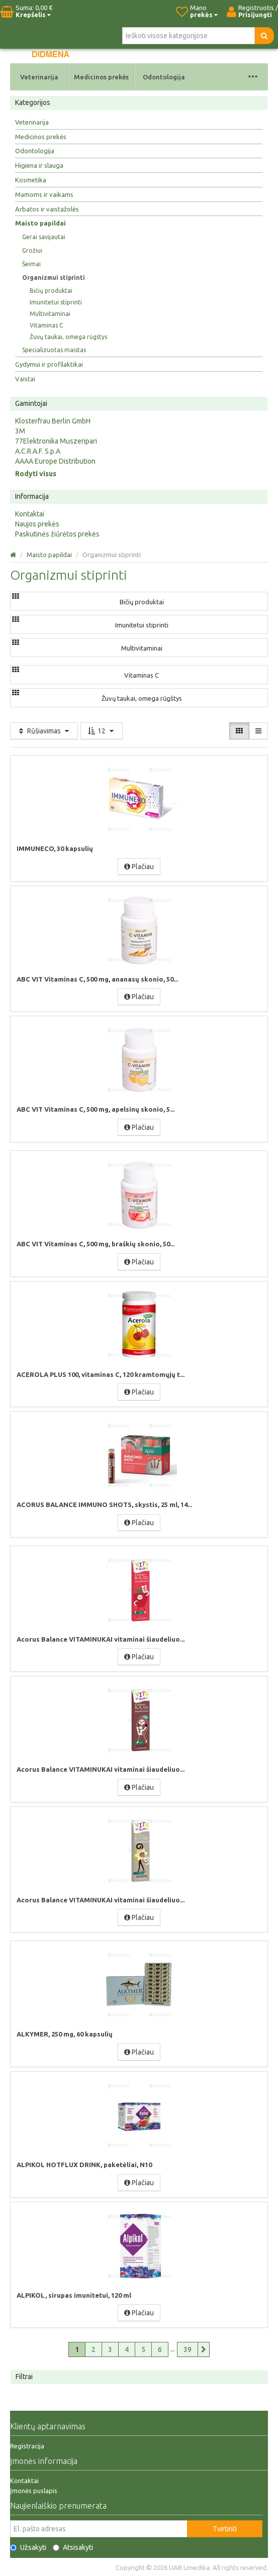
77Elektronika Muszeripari (56, 441)
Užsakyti (28, 2547)
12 (101, 731)
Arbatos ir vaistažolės (47, 208)
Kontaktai (29, 514)
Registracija (27, 2445)
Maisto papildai (40, 223)
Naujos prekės (37, 524)
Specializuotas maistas (54, 350)
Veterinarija (39, 76)
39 (187, 2349)
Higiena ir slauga (39, 165)
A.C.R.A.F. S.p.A (37, 451)
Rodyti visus (35, 474)
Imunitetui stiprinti (56, 302)
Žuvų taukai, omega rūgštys (68, 337)
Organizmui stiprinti (53, 277)
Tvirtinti (225, 2529)
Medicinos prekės (101, 76)
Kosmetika (30, 179)
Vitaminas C (46, 325)
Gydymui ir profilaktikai (49, 364)
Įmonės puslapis (33, 2490)
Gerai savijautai (43, 237)
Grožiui (32, 250)
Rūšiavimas (44, 731)
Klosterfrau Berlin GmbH (52, 421)
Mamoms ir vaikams (44, 194)
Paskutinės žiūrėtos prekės (57, 534)
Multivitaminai (50, 313)
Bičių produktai (51, 290)
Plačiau (139, 867)
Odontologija (164, 76)
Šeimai (31, 264)
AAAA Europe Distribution (55, 461)
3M (20, 431)
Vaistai (25, 378)
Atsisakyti (73, 2547)
